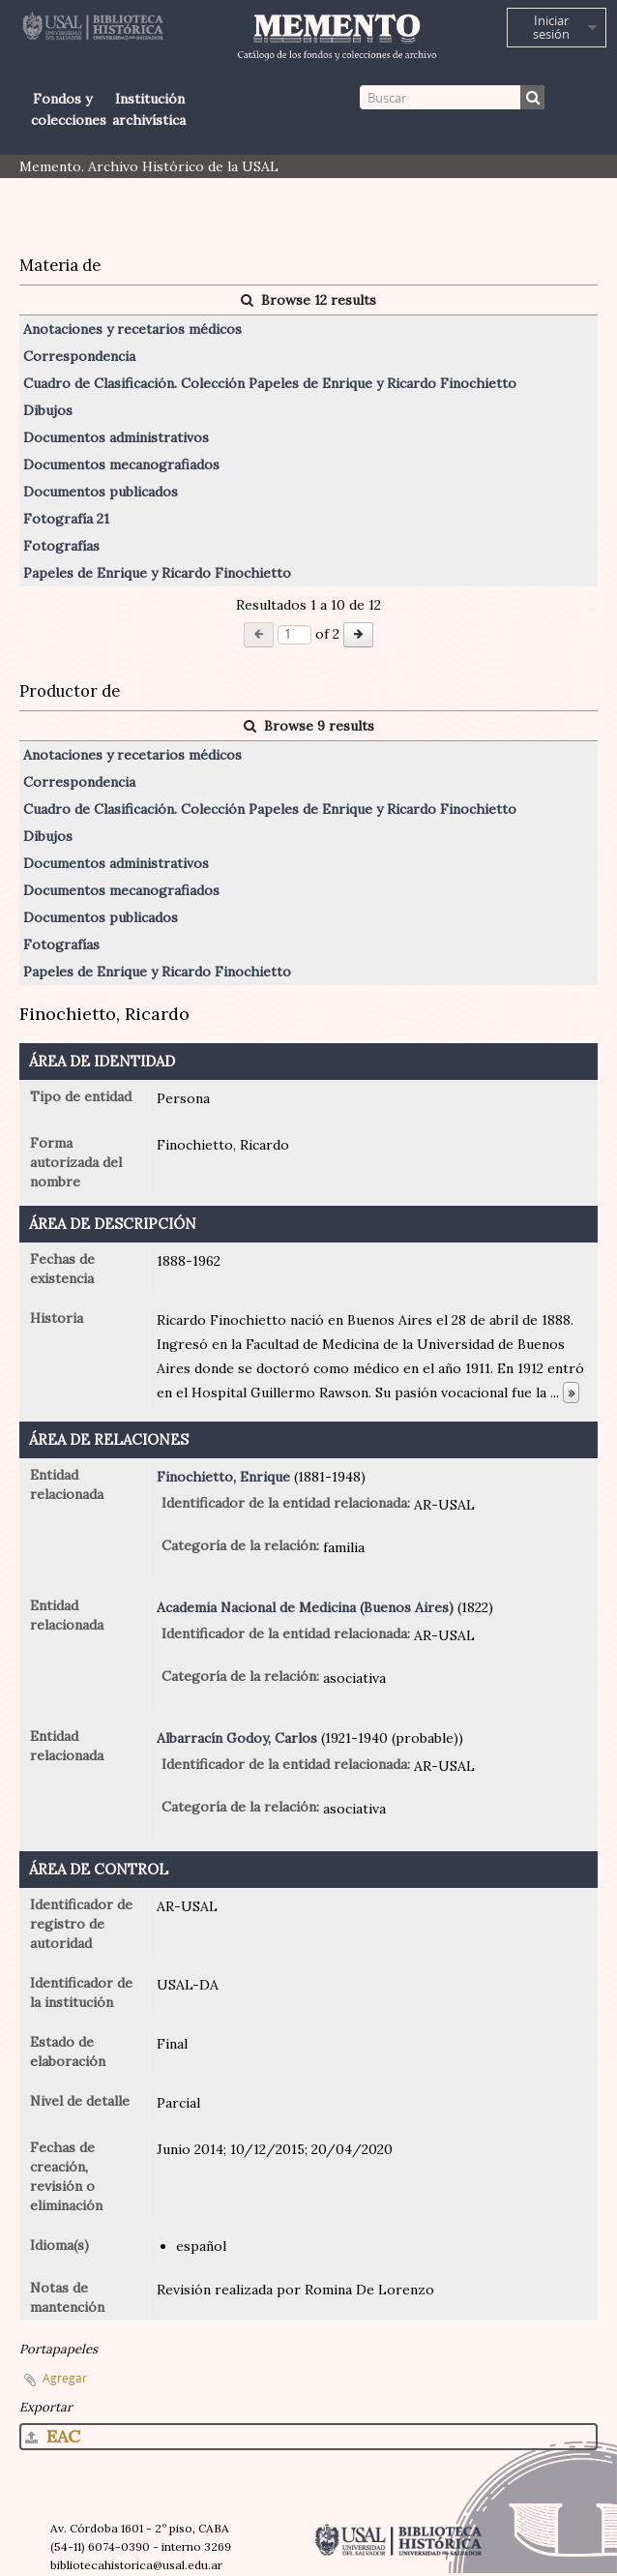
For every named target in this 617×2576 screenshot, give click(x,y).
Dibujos (48, 410)
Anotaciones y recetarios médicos (132, 329)
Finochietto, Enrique (223, 1476)
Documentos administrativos (116, 437)
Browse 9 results (309, 725)
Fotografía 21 (66, 518)
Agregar (65, 2378)
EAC (52, 2436)
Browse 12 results (308, 300)
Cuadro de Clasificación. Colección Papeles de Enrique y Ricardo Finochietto (269, 383)
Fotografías (61, 545)
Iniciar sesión (551, 27)
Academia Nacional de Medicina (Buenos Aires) (305, 1607)
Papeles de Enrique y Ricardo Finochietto (157, 573)
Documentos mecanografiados (121, 464)
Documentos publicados (100, 491)
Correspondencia (79, 356)
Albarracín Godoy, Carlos (237, 1738)
